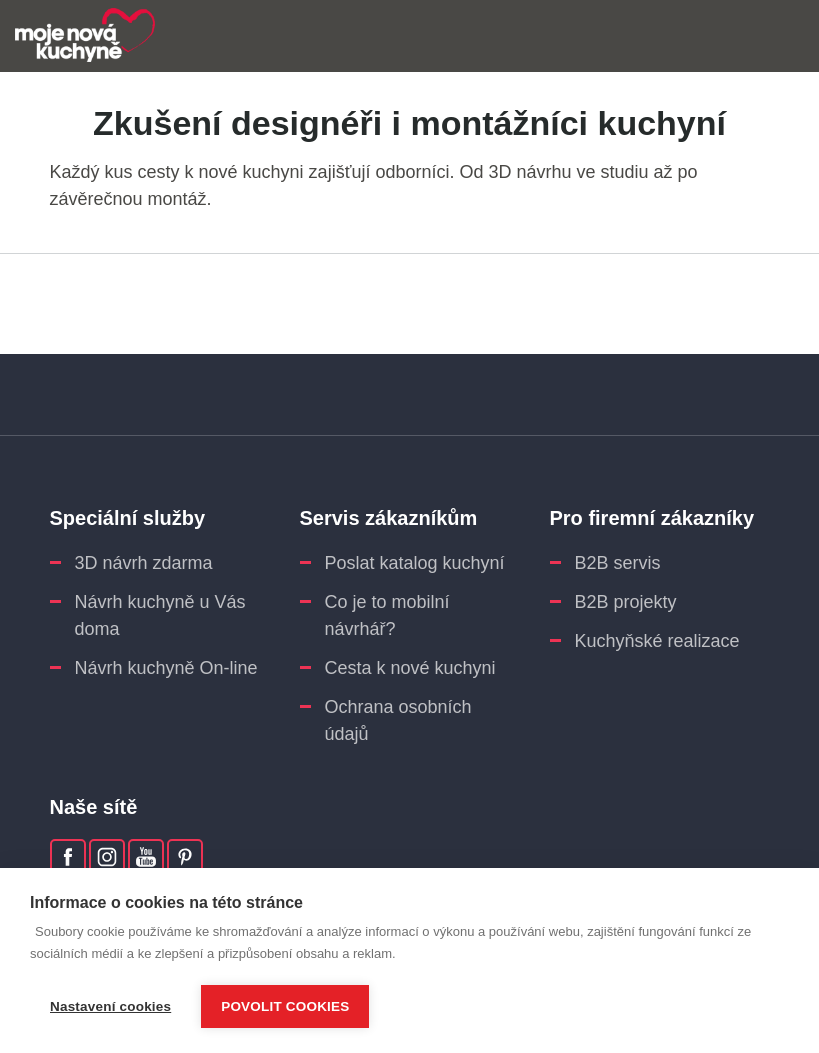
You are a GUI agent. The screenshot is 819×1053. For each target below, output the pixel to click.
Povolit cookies (285, 1006)
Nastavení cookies (110, 1006)
